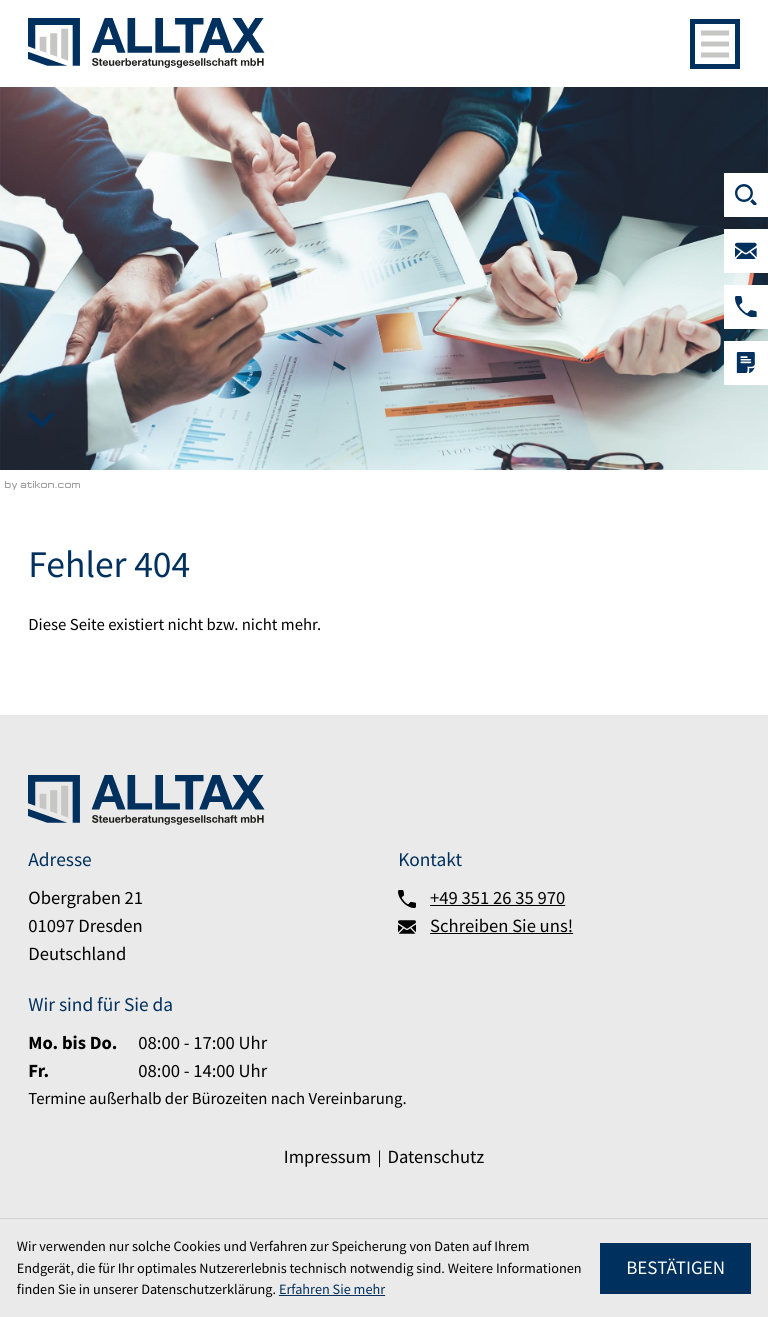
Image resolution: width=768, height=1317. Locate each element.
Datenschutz (435, 1157)
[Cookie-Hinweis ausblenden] (675, 1268)
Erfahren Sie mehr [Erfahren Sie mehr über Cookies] (332, 1289)
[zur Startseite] (146, 43)
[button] (746, 307)
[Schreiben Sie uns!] (746, 251)
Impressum (327, 1157)
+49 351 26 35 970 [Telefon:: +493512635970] (497, 898)
